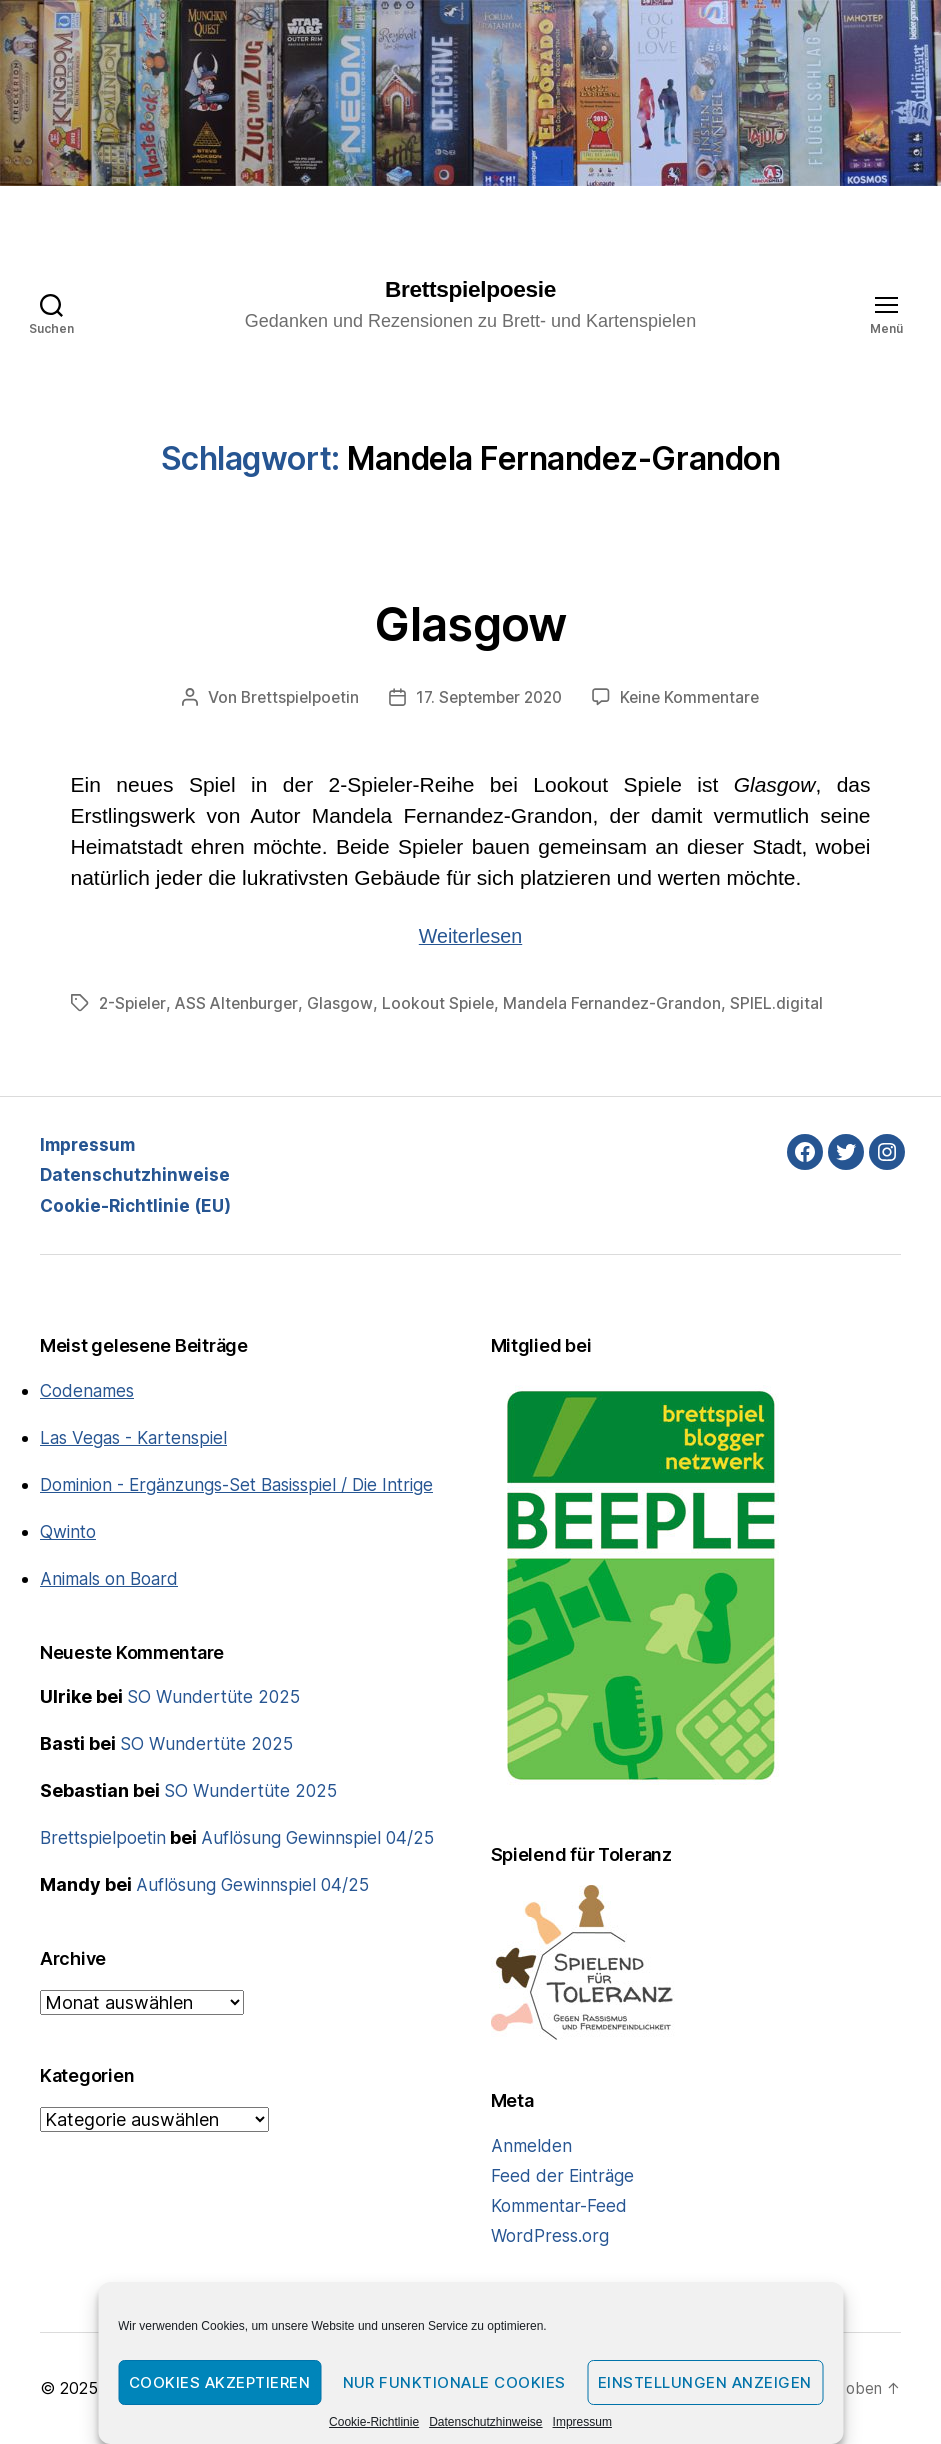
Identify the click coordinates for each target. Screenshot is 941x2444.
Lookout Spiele (445, 1004)
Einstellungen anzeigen (705, 2382)
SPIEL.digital (789, 1004)
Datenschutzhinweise (485, 2422)
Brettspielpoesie (470, 290)
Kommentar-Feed (562, 2206)
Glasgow (470, 622)
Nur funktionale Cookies (455, 2382)
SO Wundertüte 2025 (216, 1724)
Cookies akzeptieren (220, 2382)
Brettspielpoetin (293, 699)
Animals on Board (113, 1605)
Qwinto (70, 1558)
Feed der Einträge (564, 2176)
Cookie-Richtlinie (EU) (138, 1205)
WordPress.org (552, 2236)
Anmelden (532, 2146)
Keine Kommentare (697, 699)
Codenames (89, 1390)
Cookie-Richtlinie (374, 2422)
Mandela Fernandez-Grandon (622, 1004)
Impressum (582, 2422)
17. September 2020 (490, 699)
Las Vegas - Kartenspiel (138, 1437)
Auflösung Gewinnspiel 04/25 (327, 1865)
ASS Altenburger (241, 1004)
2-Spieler (134, 1004)
